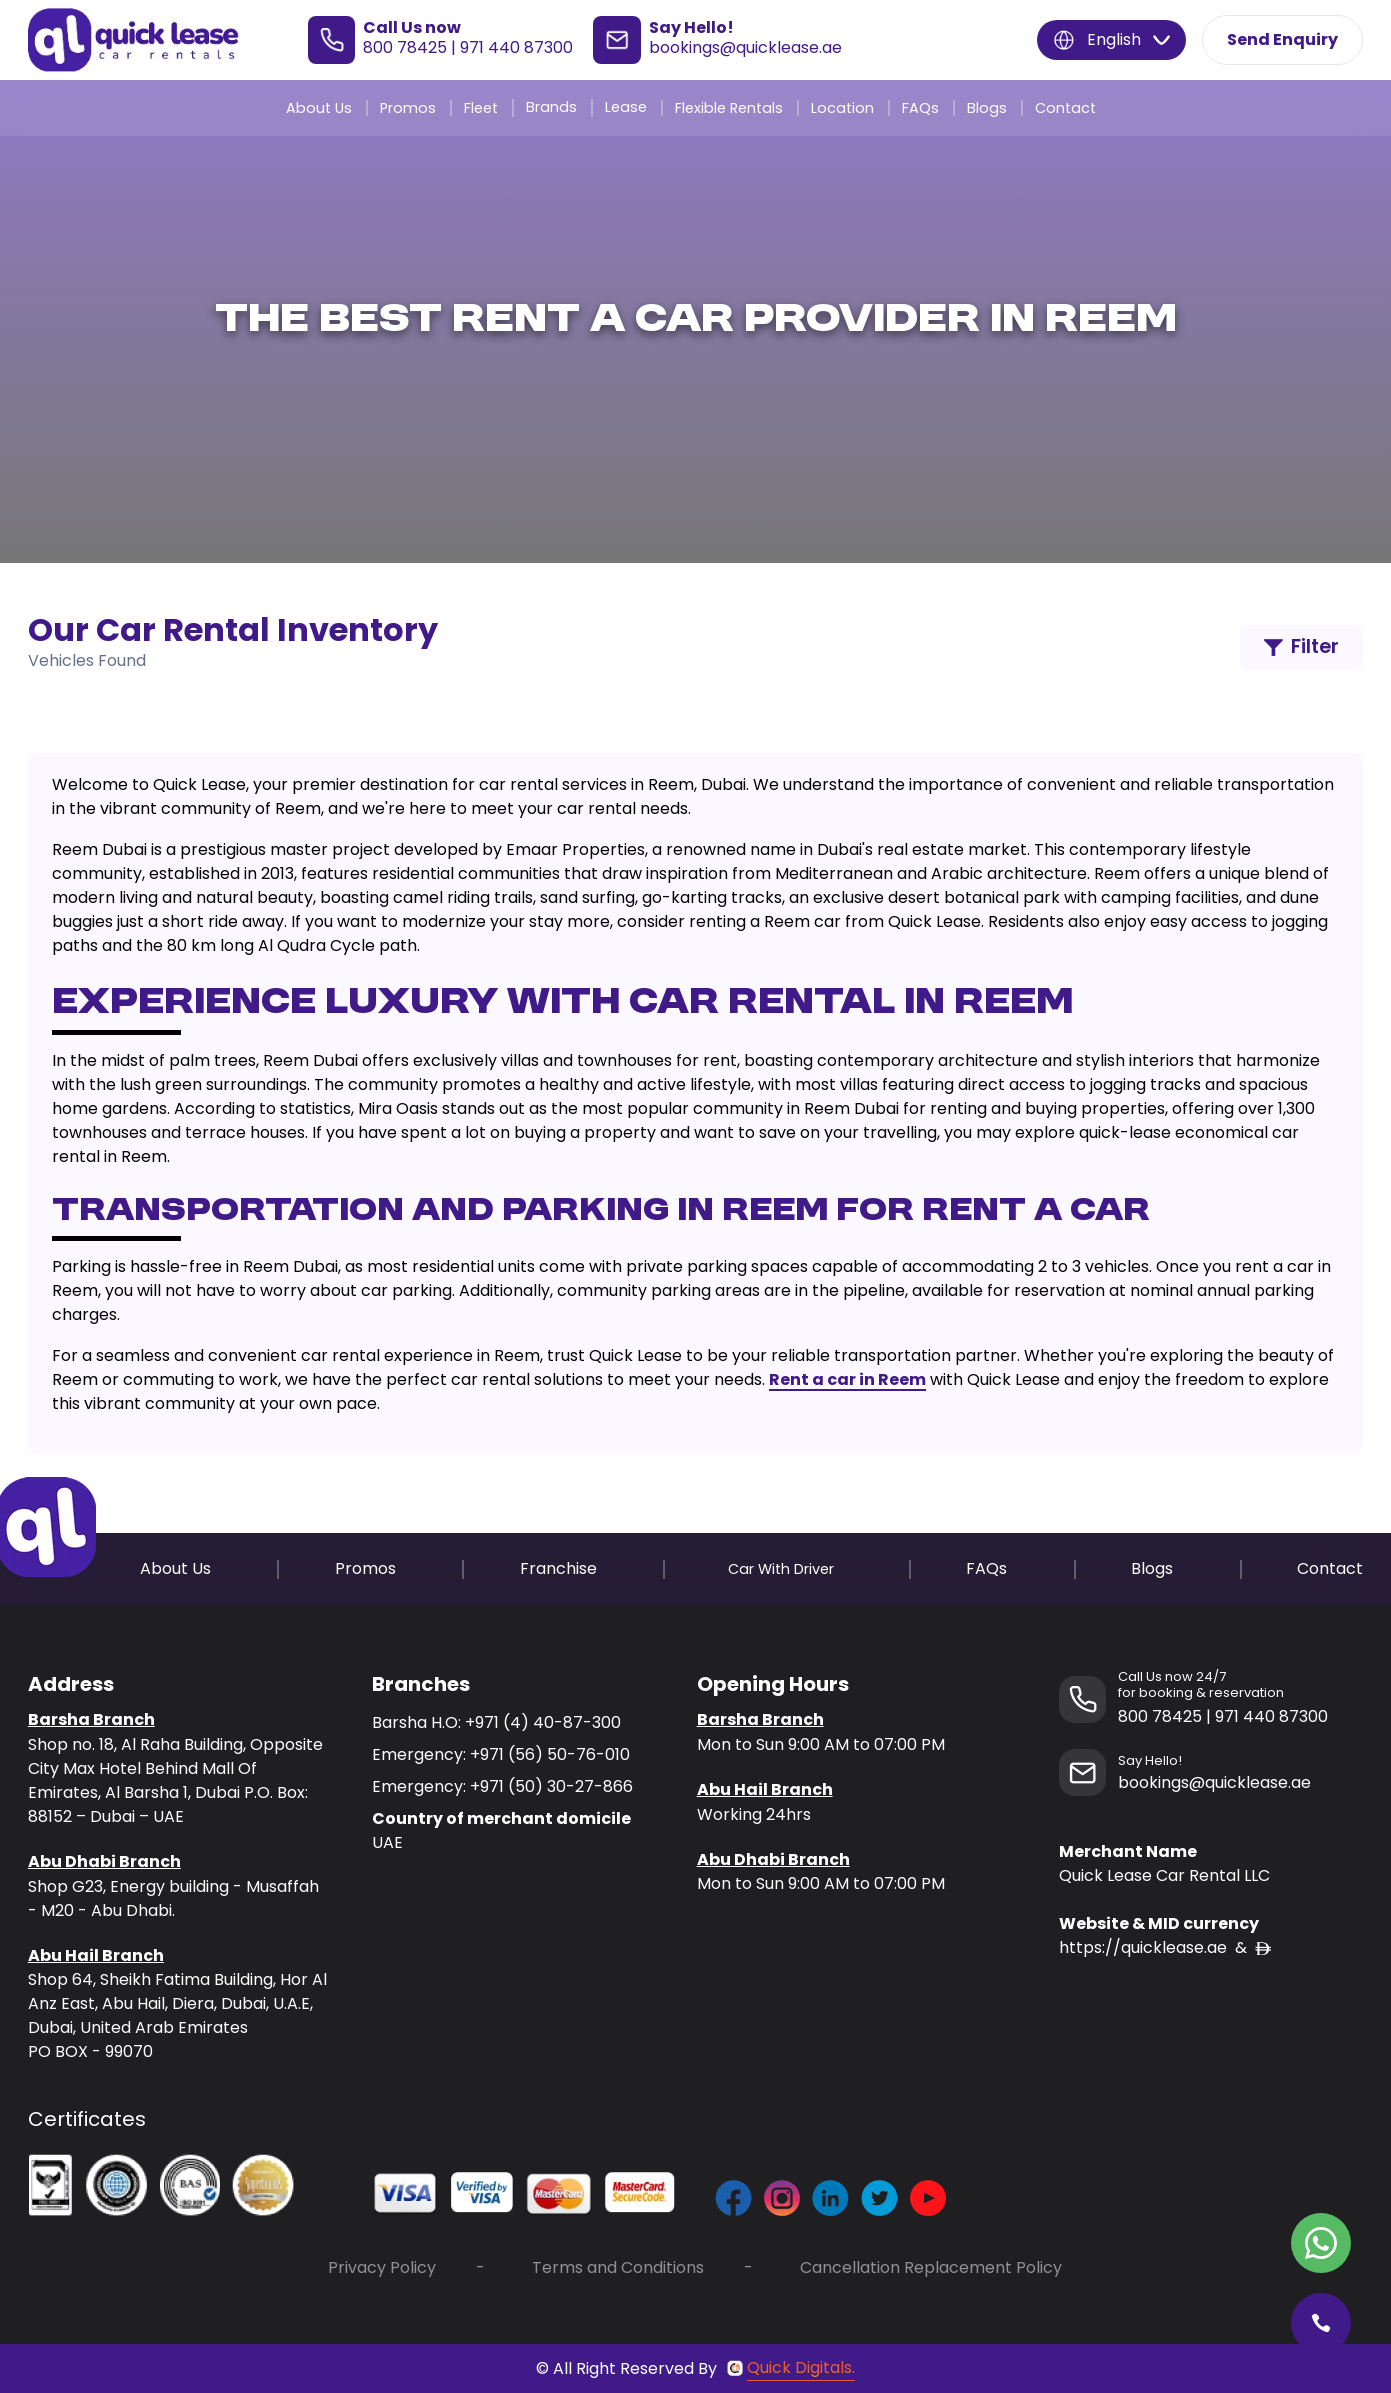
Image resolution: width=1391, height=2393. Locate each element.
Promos (408, 108)
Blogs (987, 108)
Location (842, 108)
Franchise (558, 1568)
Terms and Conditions (618, 2267)
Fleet (481, 108)
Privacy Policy (382, 2267)
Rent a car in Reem (847, 1379)
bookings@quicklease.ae (745, 47)
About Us (319, 108)
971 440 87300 (516, 47)
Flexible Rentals (729, 108)
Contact (1065, 108)
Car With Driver (781, 1569)
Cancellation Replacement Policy (931, 2267)
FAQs (920, 108)
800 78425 (405, 47)
